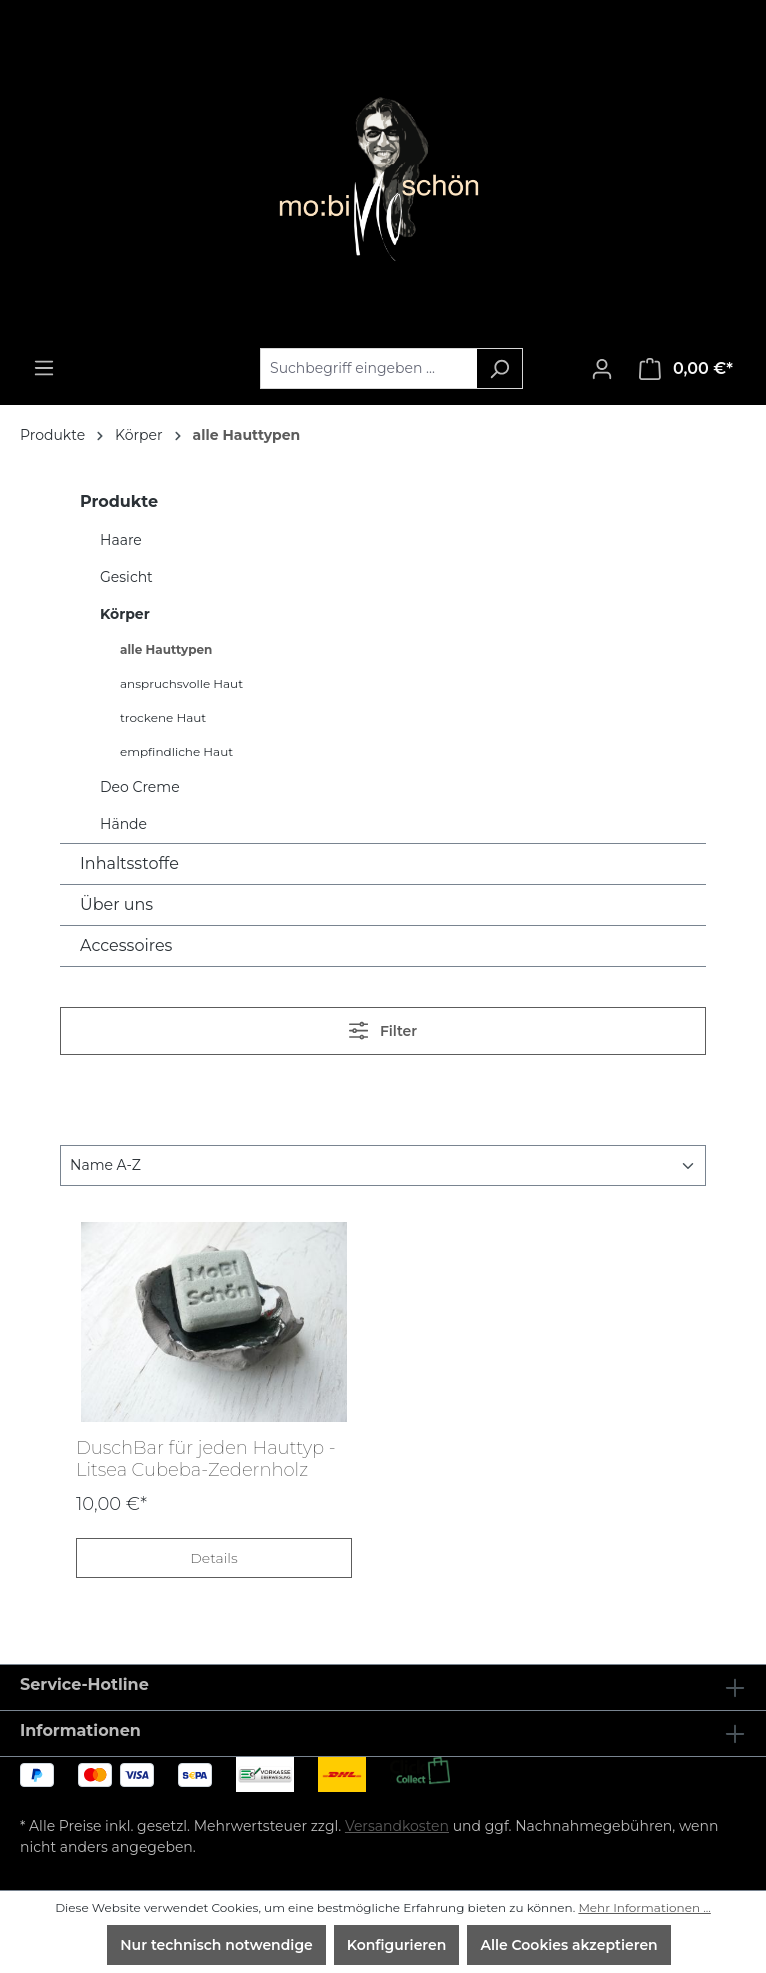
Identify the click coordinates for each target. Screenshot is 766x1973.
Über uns (116, 904)
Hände (123, 824)
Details (213, 1558)
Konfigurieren (397, 1945)
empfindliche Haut (176, 751)
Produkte (119, 501)
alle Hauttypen (166, 649)
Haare (121, 540)
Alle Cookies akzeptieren (568, 1945)
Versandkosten (397, 1826)
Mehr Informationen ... (644, 1907)
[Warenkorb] (686, 369)
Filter (383, 1030)
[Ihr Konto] (602, 369)
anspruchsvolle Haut (181, 683)
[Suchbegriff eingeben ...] (368, 368)
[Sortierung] (383, 1165)
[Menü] (44, 368)
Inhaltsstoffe (129, 863)
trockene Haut (163, 717)
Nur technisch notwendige (216, 1945)
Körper (125, 614)
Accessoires (126, 945)
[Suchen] (499, 368)
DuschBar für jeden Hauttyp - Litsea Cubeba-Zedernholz (206, 1459)
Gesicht (126, 577)
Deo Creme (140, 787)
